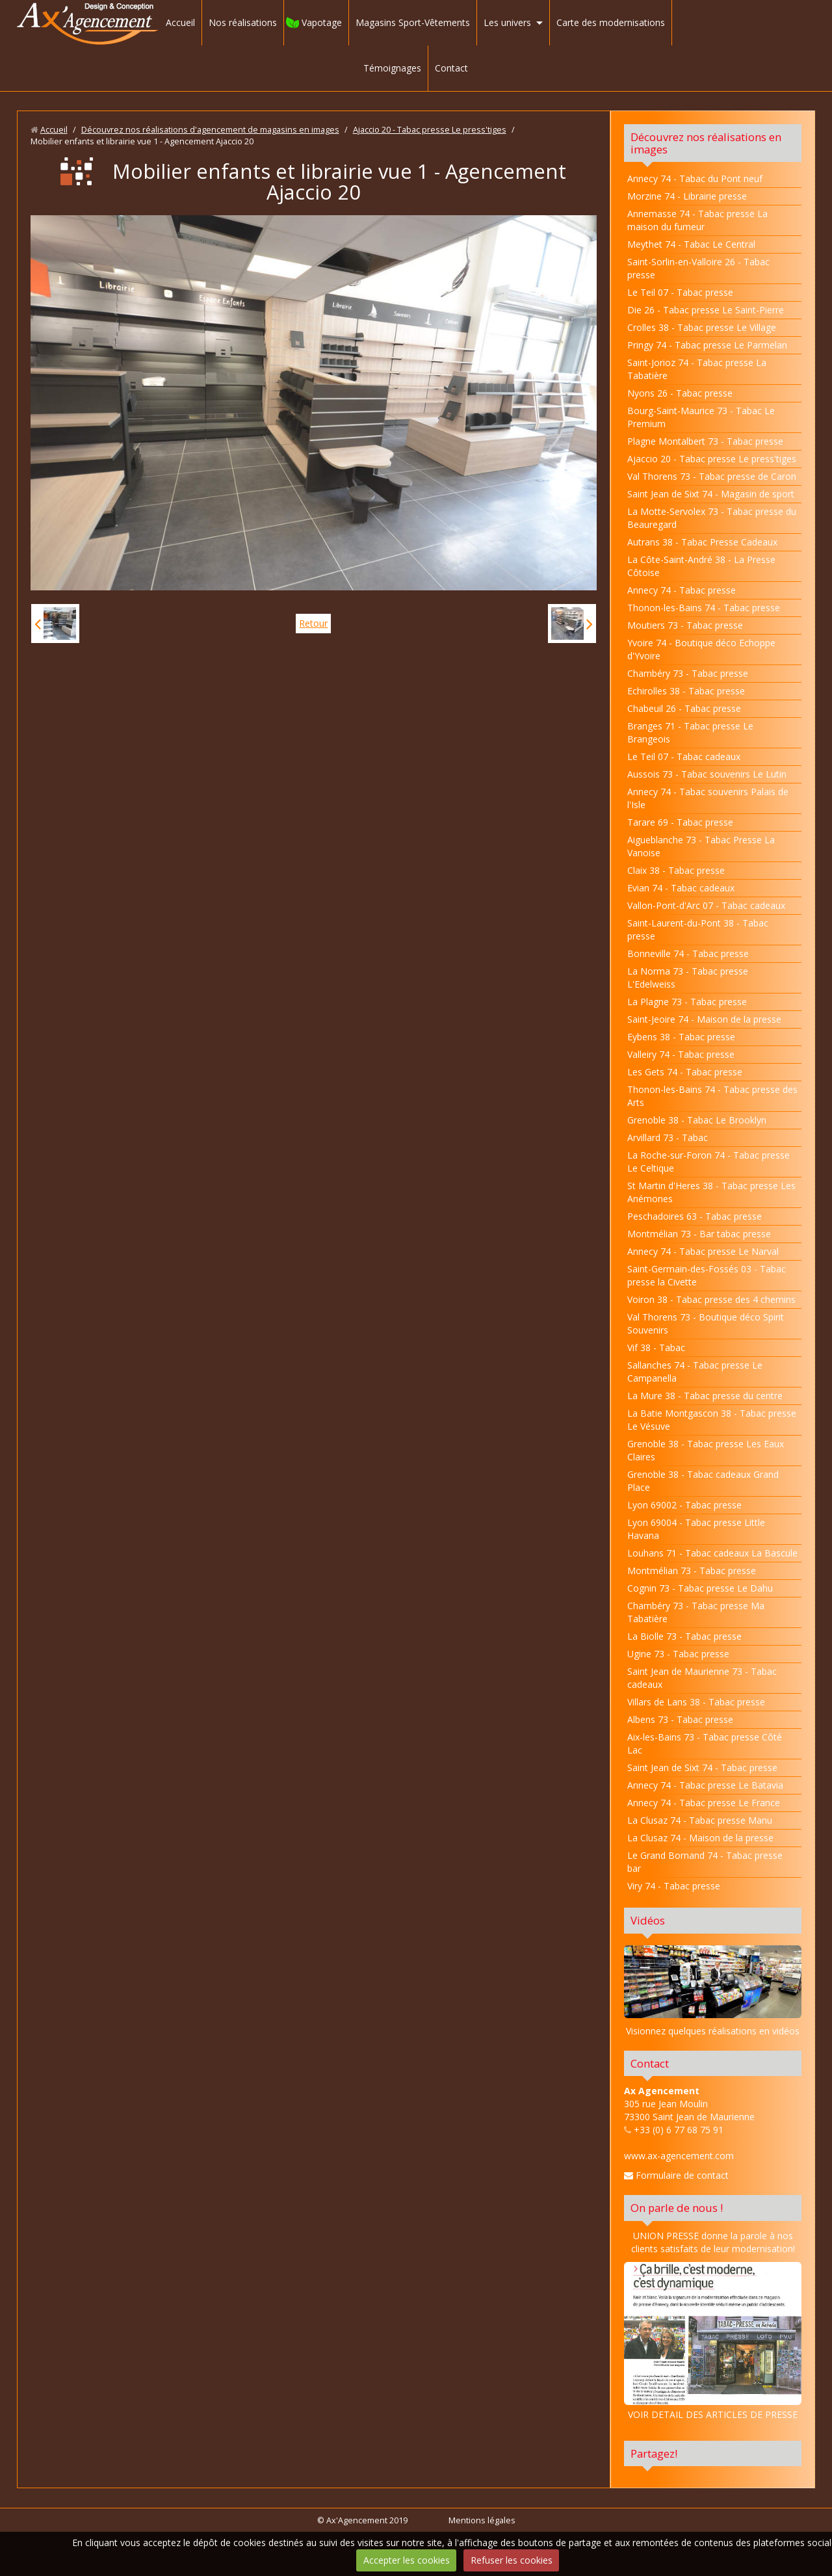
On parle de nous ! (676, 2207)
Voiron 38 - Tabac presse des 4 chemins (711, 1299)
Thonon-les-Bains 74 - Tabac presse (703, 607)
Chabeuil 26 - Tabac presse (684, 708)
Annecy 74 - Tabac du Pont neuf (694, 178)
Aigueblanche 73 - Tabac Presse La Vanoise (701, 846)
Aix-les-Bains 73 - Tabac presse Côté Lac (704, 1743)
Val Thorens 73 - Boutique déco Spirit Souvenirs (705, 1323)
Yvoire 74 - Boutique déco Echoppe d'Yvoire (701, 649)
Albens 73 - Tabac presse (680, 1719)
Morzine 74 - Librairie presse (687, 196)
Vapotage (322, 22)
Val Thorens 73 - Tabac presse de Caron (711, 476)
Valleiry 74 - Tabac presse (680, 1054)
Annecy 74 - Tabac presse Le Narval (703, 1251)
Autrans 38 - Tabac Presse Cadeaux (702, 542)
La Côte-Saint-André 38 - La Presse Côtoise (701, 566)
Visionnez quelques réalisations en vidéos (713, 2031)
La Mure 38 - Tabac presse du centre (705, 1395)
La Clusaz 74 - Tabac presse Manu (699, 1820)
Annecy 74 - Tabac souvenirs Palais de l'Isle (707, 798)
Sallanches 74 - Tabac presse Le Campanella (694, 1371)
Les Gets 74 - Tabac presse (684, 1072)
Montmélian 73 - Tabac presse (691, 1570)
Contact (451, 68)
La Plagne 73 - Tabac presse (687, 1001)
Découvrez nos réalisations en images (705, 143)
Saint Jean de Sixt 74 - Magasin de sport (710, 494)
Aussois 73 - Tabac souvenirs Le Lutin (706, 774)
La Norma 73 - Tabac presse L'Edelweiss (687, 977)
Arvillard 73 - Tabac (667, 1137)
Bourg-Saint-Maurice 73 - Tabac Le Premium (701, 417)
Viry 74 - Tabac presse (673, 1886)
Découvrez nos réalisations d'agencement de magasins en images (210, 129)
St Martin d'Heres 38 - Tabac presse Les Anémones (711, 1192)
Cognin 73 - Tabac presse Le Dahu (700, 1588)
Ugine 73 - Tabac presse (678, 1654)
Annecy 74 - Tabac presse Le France (703, 1802)
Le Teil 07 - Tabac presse (680, 292)
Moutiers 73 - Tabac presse (685, 625)
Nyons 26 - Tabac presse (680, 393)
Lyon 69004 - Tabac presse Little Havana (696, 1529)
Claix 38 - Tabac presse (676, 870)
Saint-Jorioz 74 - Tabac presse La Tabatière (696, 369)
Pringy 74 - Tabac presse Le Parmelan (707, 345)
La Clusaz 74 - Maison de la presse (700, 1838)
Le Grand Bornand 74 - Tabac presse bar (705, 1861)
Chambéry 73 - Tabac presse (687, 673)
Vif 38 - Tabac (656, 1347)
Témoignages (392, 68)
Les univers (507, 22)
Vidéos (647, 1920)
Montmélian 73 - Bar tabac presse (699, 1234)
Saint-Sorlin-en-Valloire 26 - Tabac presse (698, 268)
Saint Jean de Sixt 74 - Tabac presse (702, 1767)
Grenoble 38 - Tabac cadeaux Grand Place (703, 1480)
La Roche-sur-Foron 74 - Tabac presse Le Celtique (708, 1161)
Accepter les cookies (406, 2560)
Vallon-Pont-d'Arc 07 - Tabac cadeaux (706, 905)
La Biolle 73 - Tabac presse (684, 1636)
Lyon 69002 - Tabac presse (684, 1505)
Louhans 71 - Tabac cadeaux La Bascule (712, 1553)
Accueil (180, 22)
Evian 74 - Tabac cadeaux (680, 888)
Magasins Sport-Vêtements (413, 22)
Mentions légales (481, 2520)
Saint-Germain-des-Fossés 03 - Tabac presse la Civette (706, 1275)
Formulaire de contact (676, 2175)
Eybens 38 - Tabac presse (681, 1037)
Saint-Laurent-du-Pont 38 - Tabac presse (697, 929)
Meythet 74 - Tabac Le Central (691, 244)
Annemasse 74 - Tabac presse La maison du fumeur (697, 220)
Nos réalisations (243, 22)
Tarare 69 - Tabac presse (680, 822)
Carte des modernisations (610, 22)
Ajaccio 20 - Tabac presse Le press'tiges (429, 129)
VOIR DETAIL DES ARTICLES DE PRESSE (712, 2341)
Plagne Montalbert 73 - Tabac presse (705, 441)
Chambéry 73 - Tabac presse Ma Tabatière (695, 1612)
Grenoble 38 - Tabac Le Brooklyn (696, 1120)
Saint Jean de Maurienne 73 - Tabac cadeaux (702, 1677)
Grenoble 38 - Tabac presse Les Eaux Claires (705, 1450)
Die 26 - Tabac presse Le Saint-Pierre (705, 310)
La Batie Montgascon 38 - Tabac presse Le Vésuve (711, 1419)
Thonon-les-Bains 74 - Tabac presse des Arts (712, 1096)
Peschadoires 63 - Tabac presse (694, 1216)
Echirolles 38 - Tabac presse (686, 691)
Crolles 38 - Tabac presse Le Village (701, 327)
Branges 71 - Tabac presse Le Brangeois (690, 732)
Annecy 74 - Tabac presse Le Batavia (705, 1785)
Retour (313, 623)
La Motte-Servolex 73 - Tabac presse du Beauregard (711, 518)
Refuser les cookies (511, 2560)
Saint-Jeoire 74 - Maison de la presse (704, 1019)
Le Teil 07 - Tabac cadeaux (683, 756)
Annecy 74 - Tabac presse (681, 590)
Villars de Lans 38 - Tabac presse (696, 1702)
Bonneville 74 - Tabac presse (688, 953)
